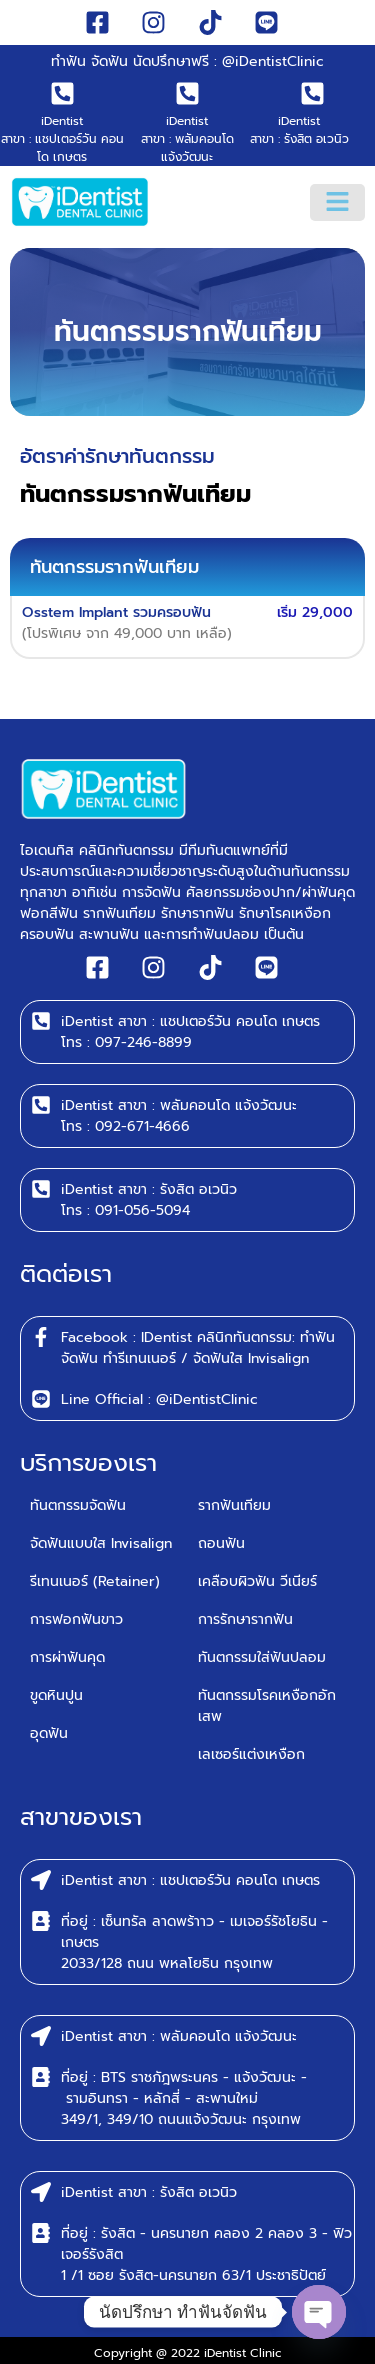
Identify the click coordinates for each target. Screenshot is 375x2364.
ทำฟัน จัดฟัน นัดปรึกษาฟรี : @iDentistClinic (187, 61)
